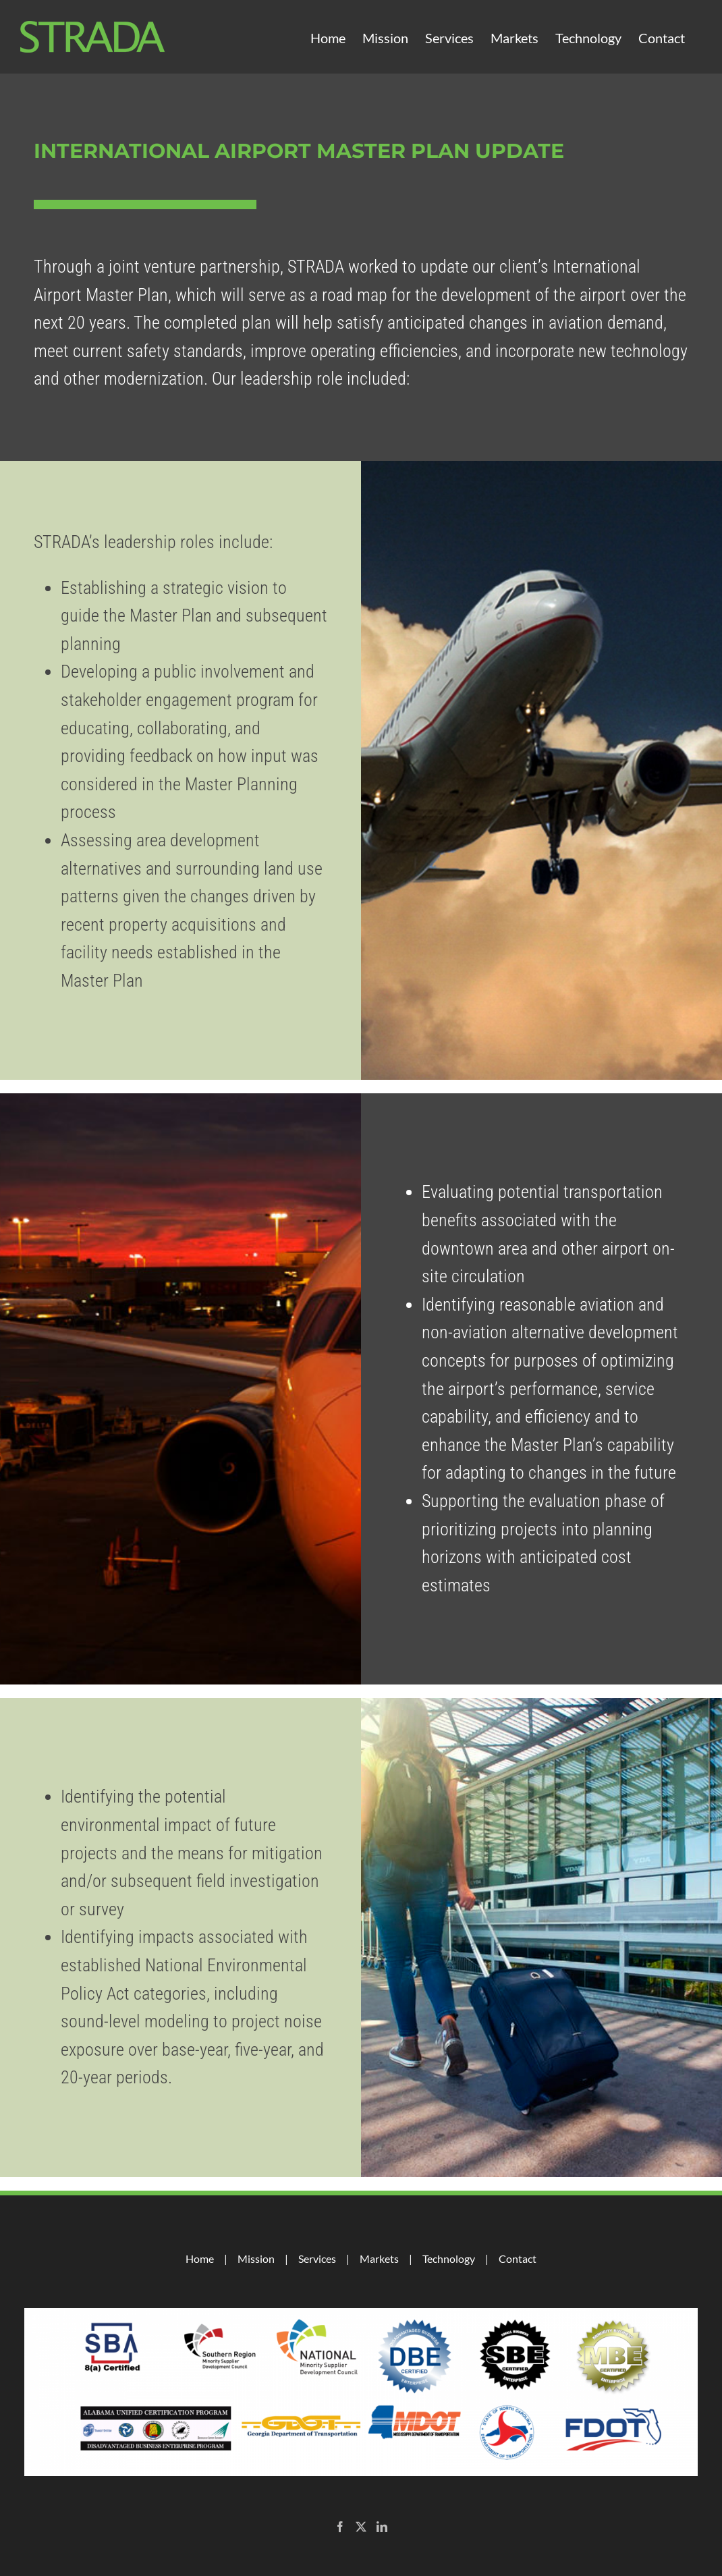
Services (317, 2258)
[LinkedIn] (382, 2526)
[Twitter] (361, 2526)
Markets (379, 2258)
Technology (448, 2258)
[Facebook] (340, 2526)
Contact (517, 2258)
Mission (256, 2258)
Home (200, 2258)
